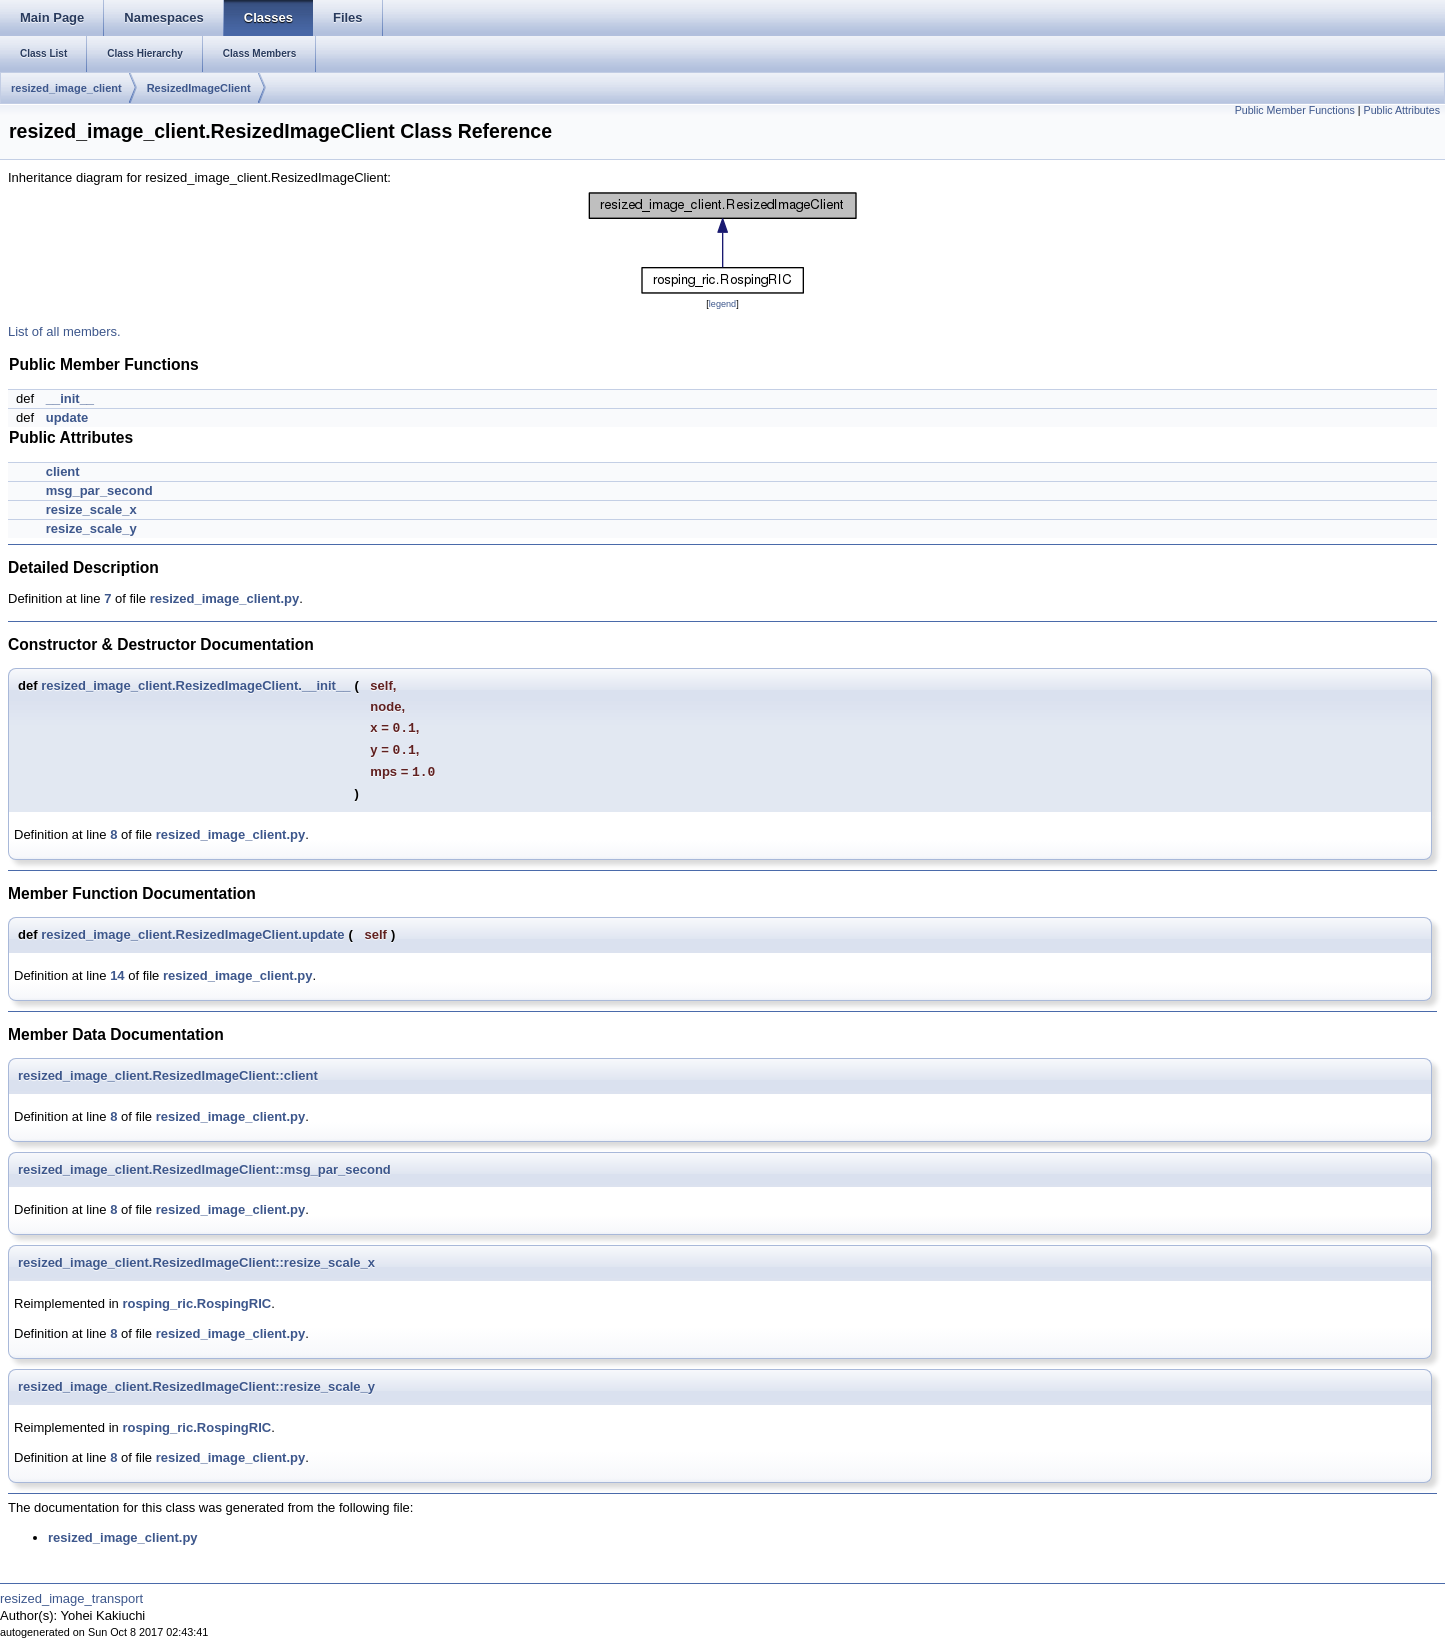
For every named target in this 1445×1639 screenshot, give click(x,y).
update (67, 417)
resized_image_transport (71, 1598)
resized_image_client (66, 88)
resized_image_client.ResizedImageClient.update (192, 934)
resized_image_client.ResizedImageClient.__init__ (195, 685)
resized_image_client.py (225, 598)
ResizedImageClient (199, 88)
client (63, 471)
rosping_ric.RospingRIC (196, 1303)
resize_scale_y (91, 528)
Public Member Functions (1295, 110)
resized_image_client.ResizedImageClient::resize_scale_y (196, 1386)
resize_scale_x (91, 509)
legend (722, 304)
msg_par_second (99, 490)
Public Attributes (1402, 110)
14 (117, 975)
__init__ (70, 398)
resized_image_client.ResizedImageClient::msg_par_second (204, 1169)
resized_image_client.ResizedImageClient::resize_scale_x (196, 1262)
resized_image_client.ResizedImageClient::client (168, 1075)
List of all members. (64, 331)
